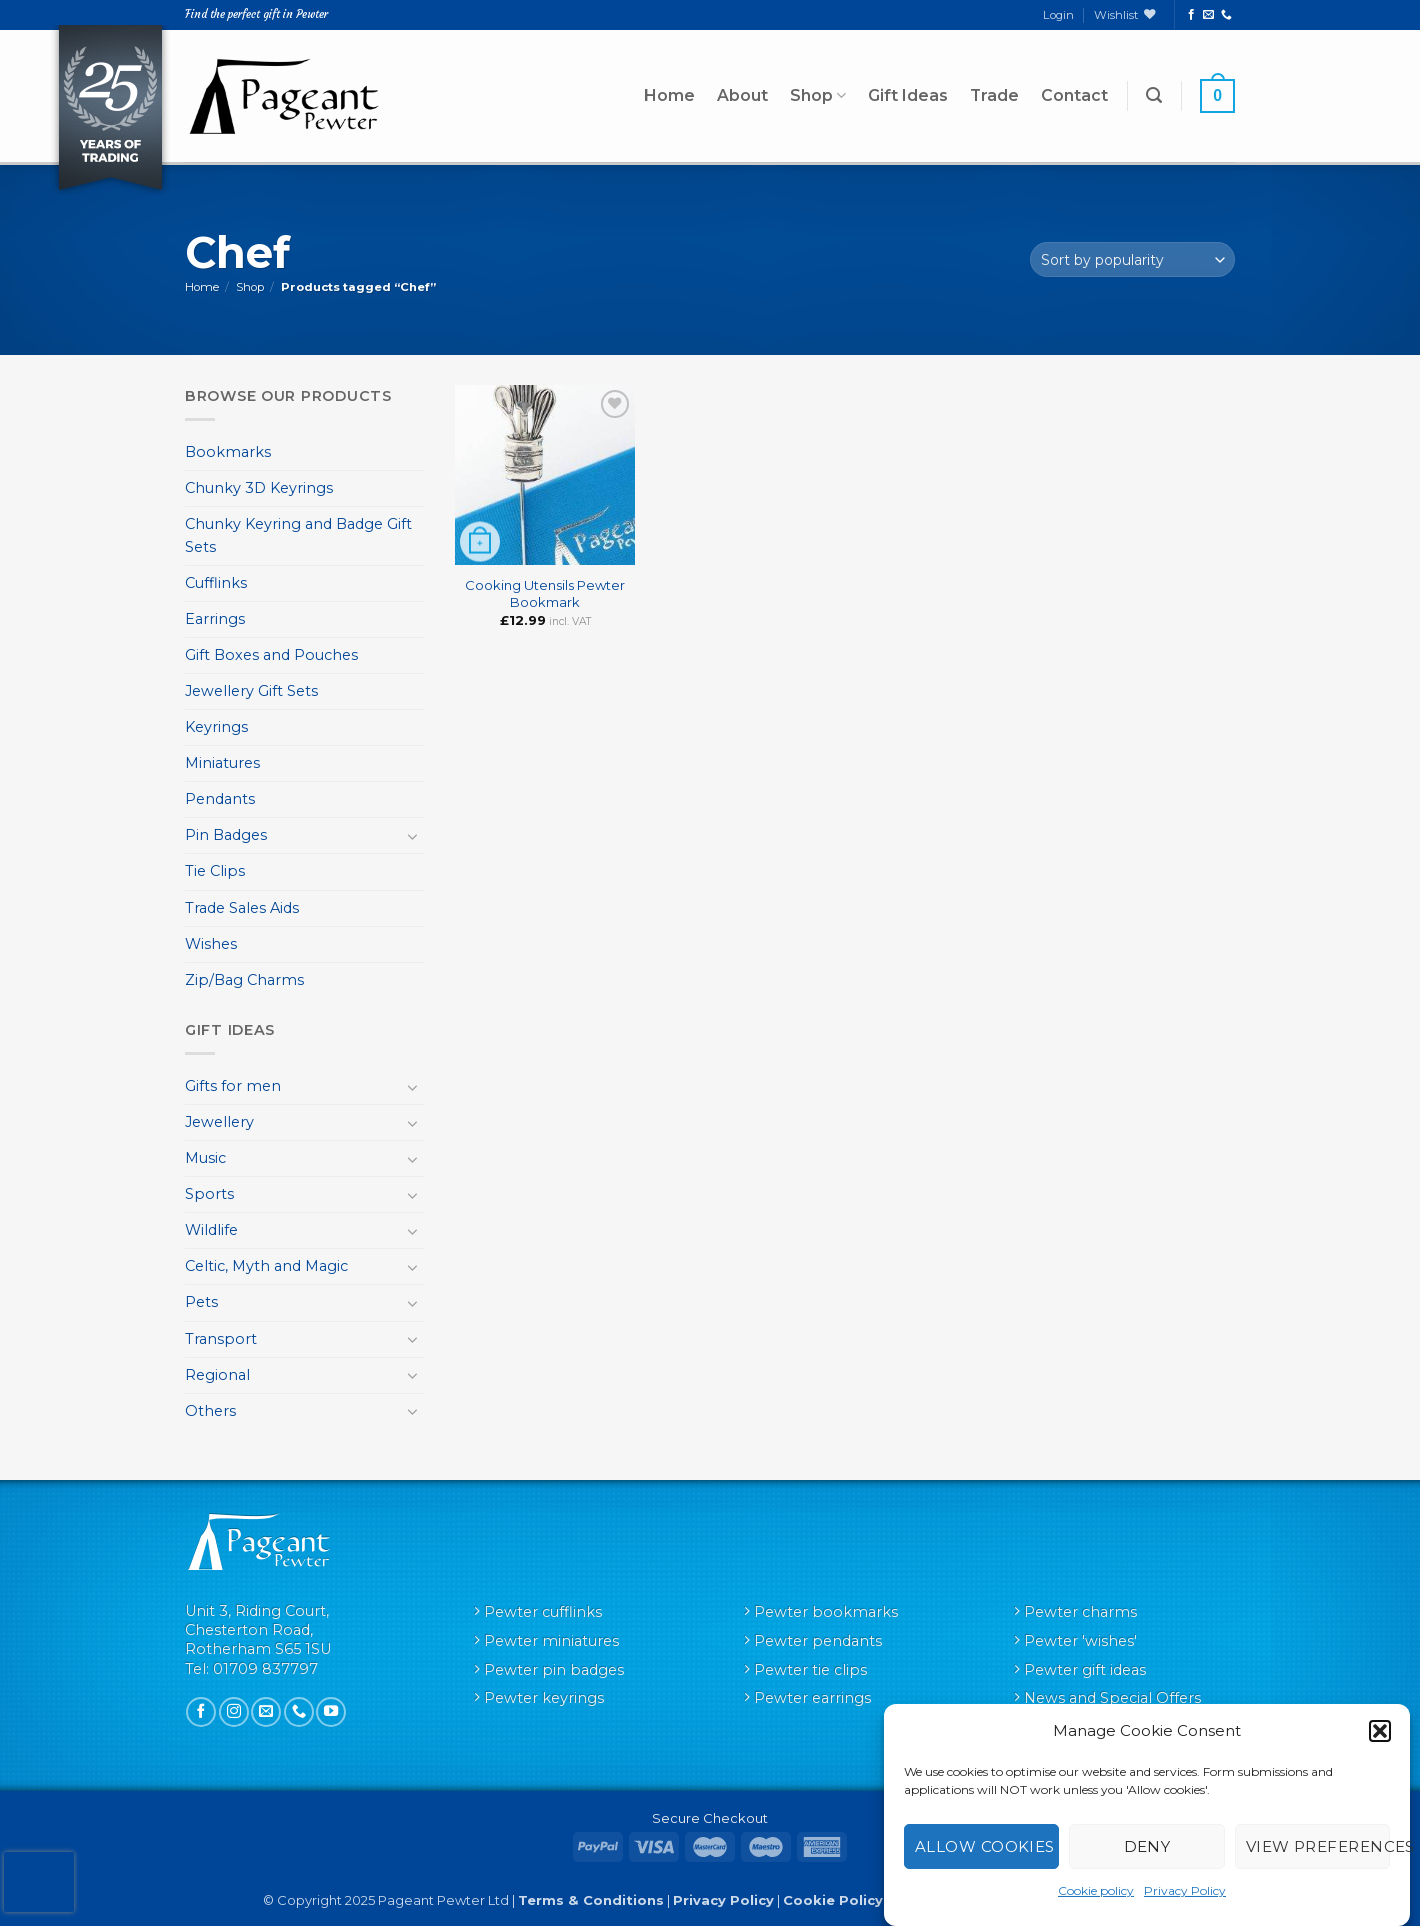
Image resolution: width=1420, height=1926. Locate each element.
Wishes (211, 944)
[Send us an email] (1208, 15)
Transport (221, 1339)
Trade (994, 95)
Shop (818, 96)
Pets (201, 1302)
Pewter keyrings (544, 1698)
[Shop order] (1132, 259)
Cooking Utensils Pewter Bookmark (545, 593)
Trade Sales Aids (242, 908)
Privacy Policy (1185, 1890)
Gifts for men (233, 1086)
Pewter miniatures (551, 1641)
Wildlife (211, 1230)
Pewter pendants (818, 1641)
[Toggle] (413, 836)
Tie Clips (215, 871)
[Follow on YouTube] (331, 1712)
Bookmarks (228, 452)
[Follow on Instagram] (234, 1712)
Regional (217, 1375)
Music (205, 1158)
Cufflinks (216, 583)
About (742, 95)
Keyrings (216, 727)
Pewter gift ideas (1085, 1670)
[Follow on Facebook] (1191, 15)
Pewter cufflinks (543, 1612)
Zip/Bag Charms (244, 980)
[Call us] (1226, 15)
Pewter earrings (812, 1698)
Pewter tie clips (810, 1670)
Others (210, 1411)
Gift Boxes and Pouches (271, 655)
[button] (1380, 1731)
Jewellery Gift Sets (251, 691)
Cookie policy (1096, 1890)
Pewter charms (1080, 1612)
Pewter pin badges (554, 1670)
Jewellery (219, 1122)
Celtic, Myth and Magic (266, 1266)
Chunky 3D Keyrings (259, 488)
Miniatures (222, 763)
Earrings (215, 619)
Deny (1147, 1846)
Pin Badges (226, 835)
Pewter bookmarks (826, 1612)
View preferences (1318, 1846)
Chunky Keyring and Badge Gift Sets (298, 535)
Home (669, 95)
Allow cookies (985, 1846)
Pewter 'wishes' (1080, 1641)
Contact (1074, 95)
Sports (209, 1194)
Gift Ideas (908, 95)
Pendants (220, 799)
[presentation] (39, 1882)
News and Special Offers (1112, 1698)
